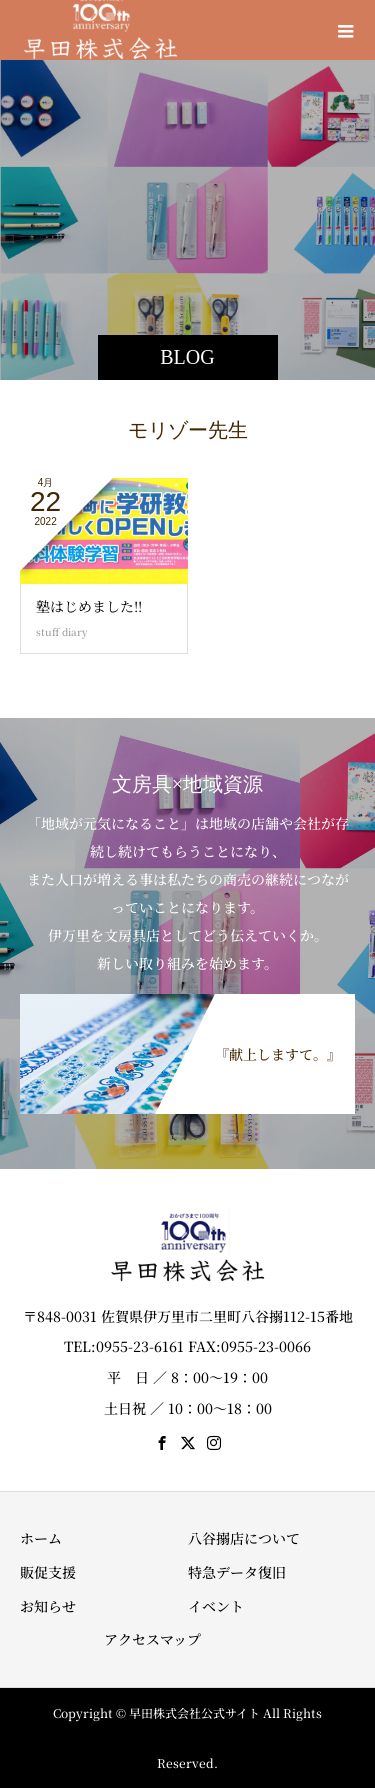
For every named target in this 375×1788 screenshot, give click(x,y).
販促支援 (48, 1572)
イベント (216, 1606)
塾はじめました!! (89, 606)
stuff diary (62, 631)
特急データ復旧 (237, 1572)
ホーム (41, 1538)
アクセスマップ (152, 1639)
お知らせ (48, 1606)
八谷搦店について (244, 1538)
